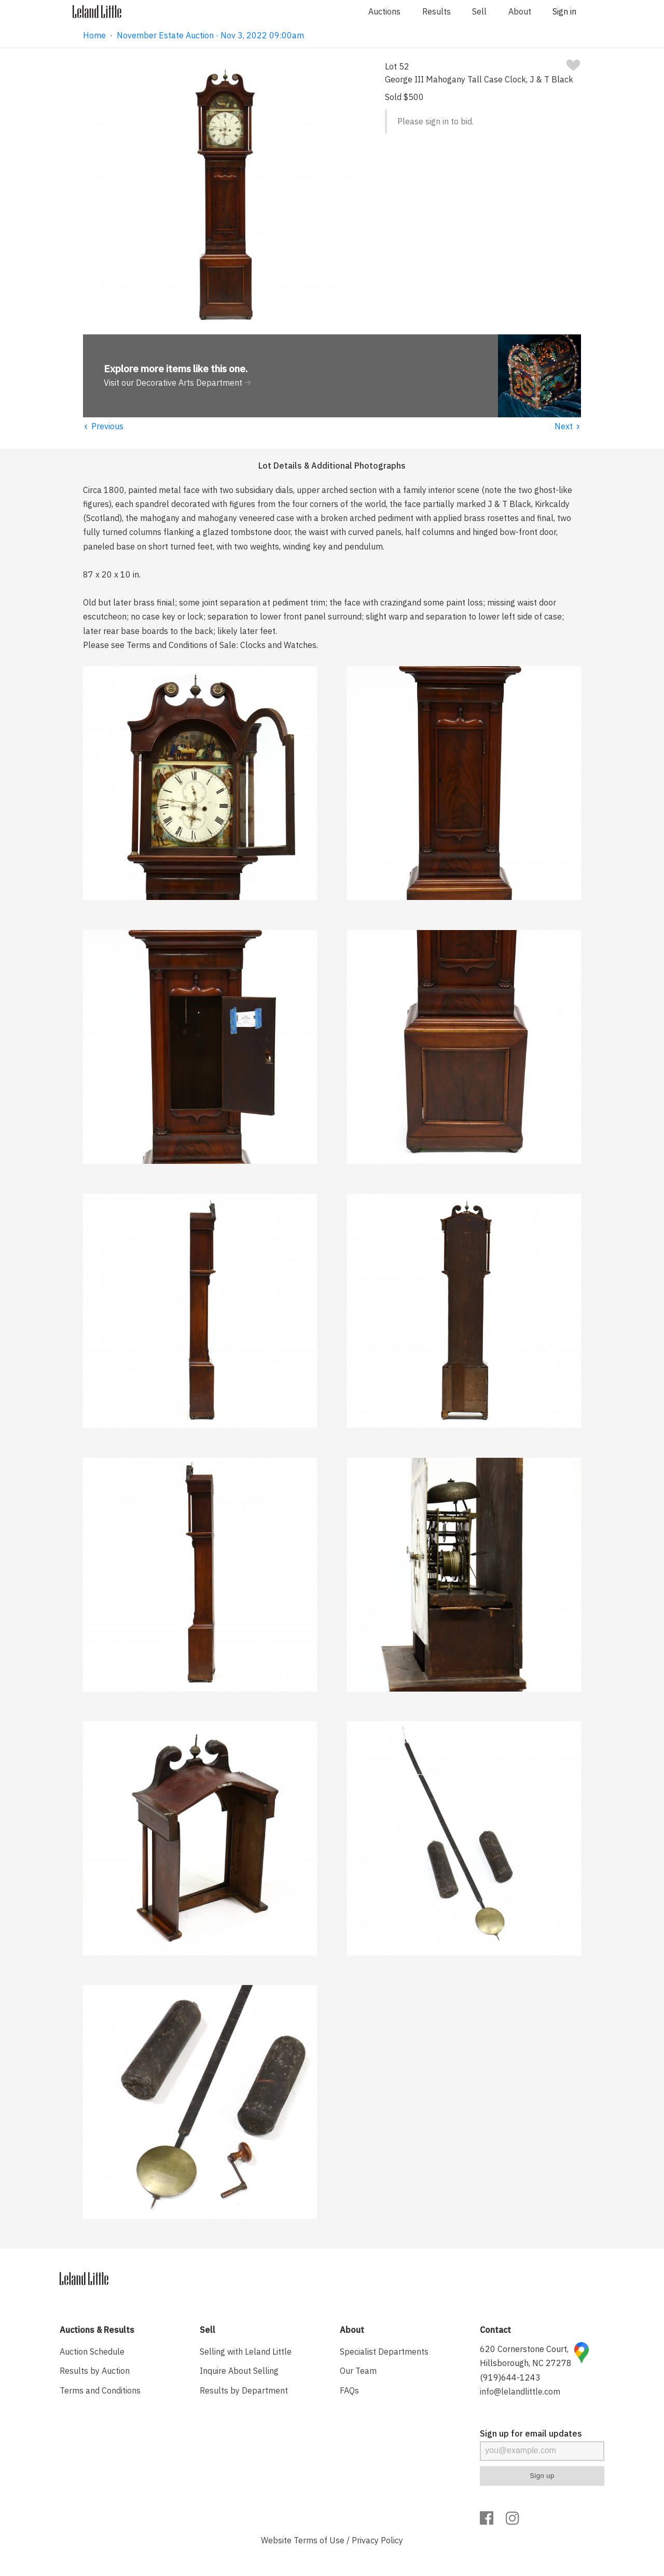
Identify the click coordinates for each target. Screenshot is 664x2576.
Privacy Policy (377, 2540)
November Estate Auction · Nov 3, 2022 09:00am (210, 35)
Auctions (384, 11)
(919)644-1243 (510, 2377)
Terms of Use (319, 2540)
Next (568, 426)
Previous (103, 426)
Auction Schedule (92, 2351)
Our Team (358, 2371)
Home (94, 35)
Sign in (564, 11)
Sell (479, 11)
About (519, 11)
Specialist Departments (384, 2351)
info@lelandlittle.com (520, 2391)
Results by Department (244, 2390)
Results (436, 11)
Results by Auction (95, 2371)
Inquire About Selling (239, 2371)
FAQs (349, 2390)
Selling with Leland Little (246, 2351)
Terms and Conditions (100, 2390)
